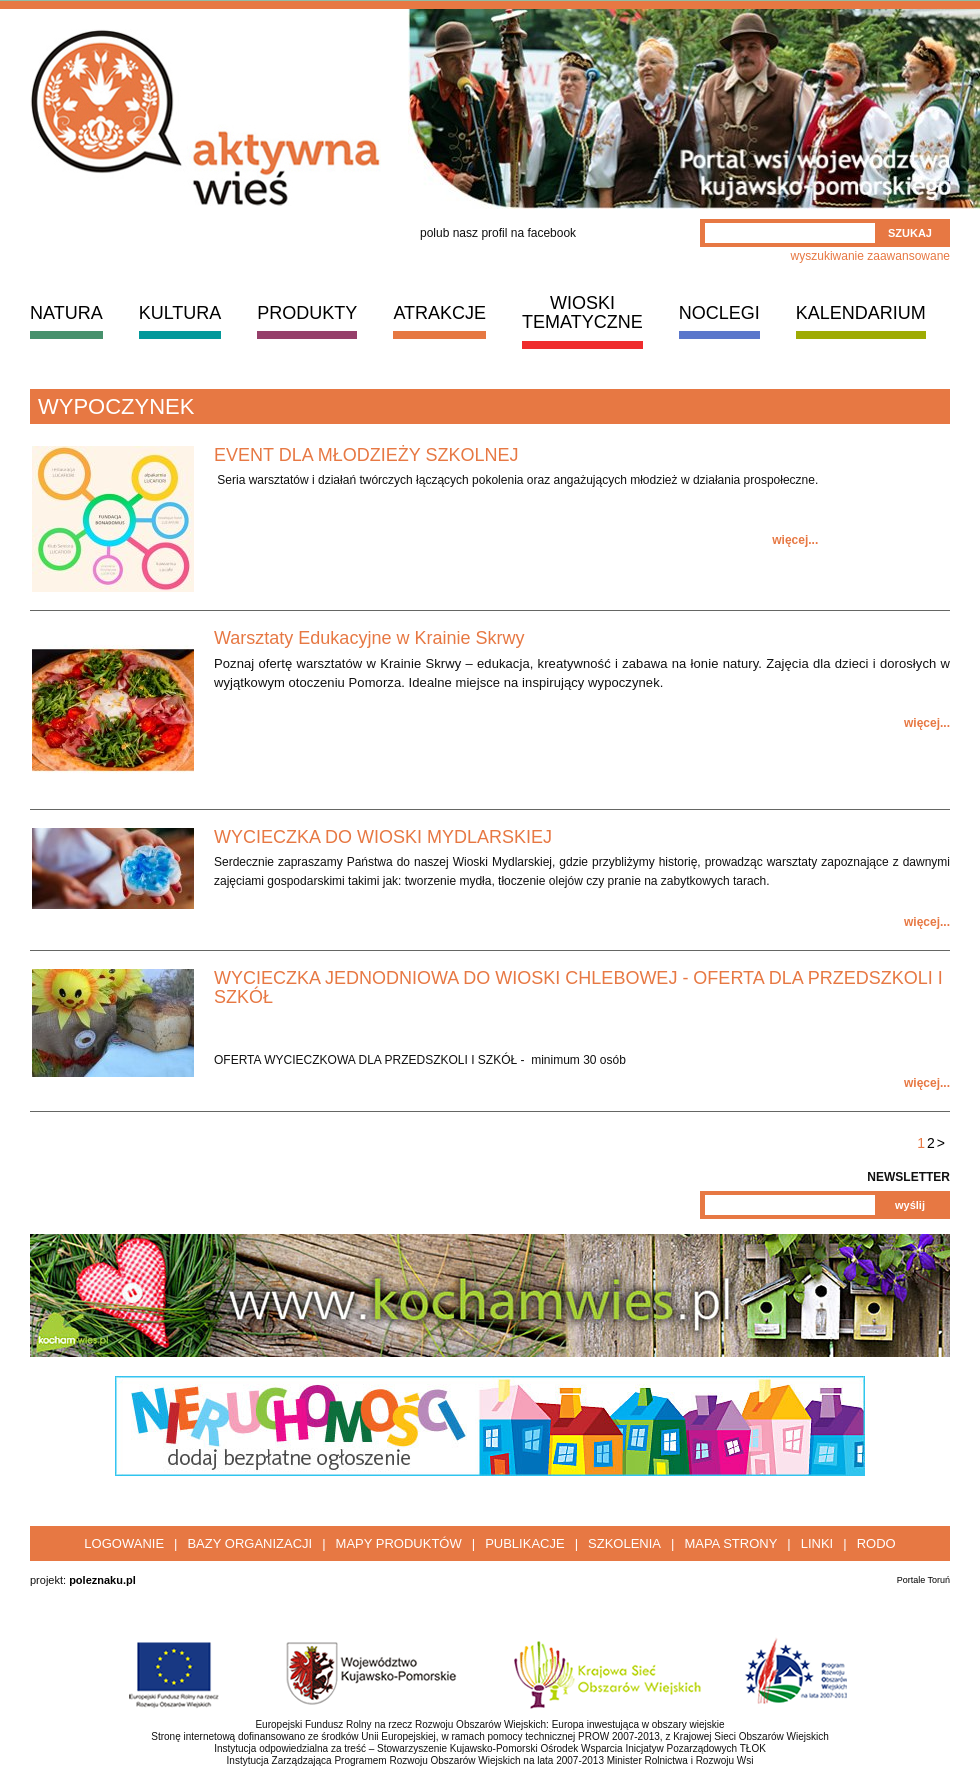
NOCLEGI (719, 313)
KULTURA (180, 313)
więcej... (795, 540)
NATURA (66, 313)
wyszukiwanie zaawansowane (870, 256)
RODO (876, 1543)
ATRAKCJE (439, 313)
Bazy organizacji (249, 1543)
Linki (817, 1543)
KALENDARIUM (861, 313)
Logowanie (124, 1543)
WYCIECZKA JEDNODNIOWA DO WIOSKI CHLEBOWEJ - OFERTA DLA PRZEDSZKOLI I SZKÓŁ (578, 987)
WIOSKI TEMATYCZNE (582, 312)
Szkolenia (624, 1543)
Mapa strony (730, 1543)
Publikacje (524, 1543)
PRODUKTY (307, 313)
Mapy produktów (399, 1543)
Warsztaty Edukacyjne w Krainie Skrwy (369, 638)
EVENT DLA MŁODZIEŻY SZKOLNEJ (366, 455)
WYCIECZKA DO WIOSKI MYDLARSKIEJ (383, 837)
